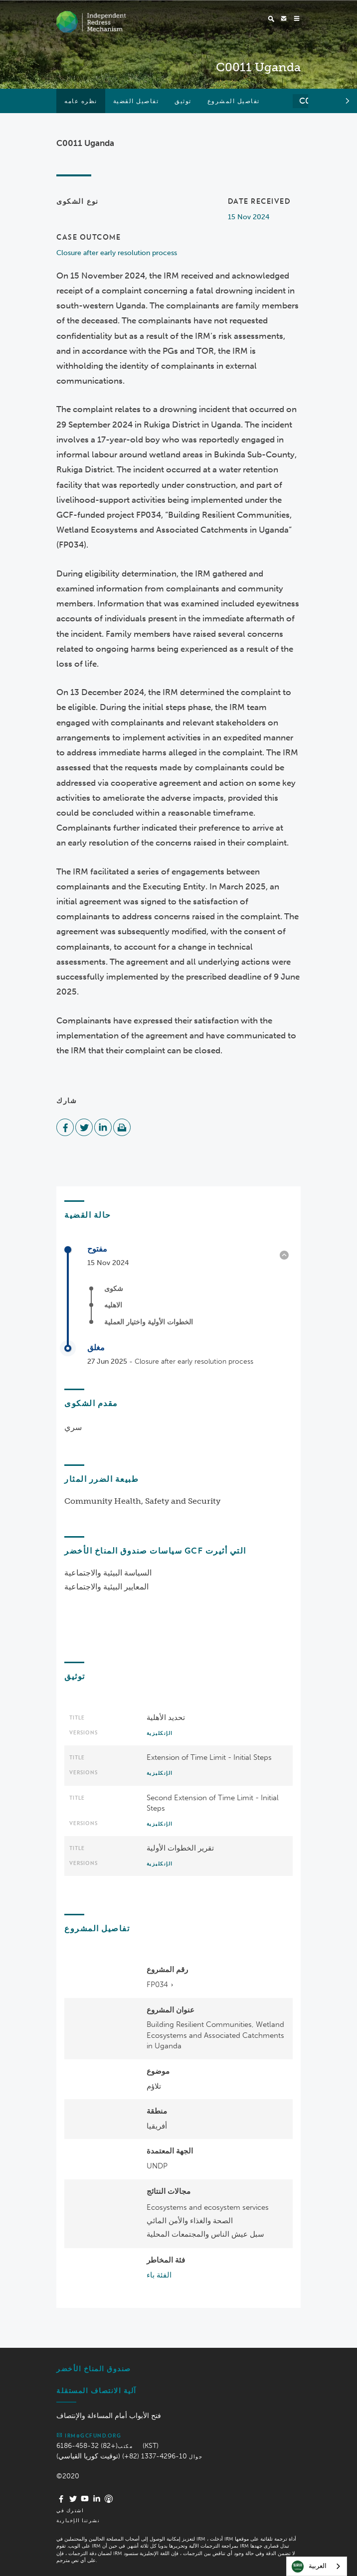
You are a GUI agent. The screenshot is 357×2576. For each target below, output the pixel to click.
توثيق (183, 101)
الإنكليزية (160, 1733)
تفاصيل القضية (136, 101)
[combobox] (316, 2566)
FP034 (157, 1984)
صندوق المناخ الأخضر (93, 2369)
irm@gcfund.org (88, 2435)
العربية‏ (309, 2567)
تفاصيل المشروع (233, 101)
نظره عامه (80, 101)
